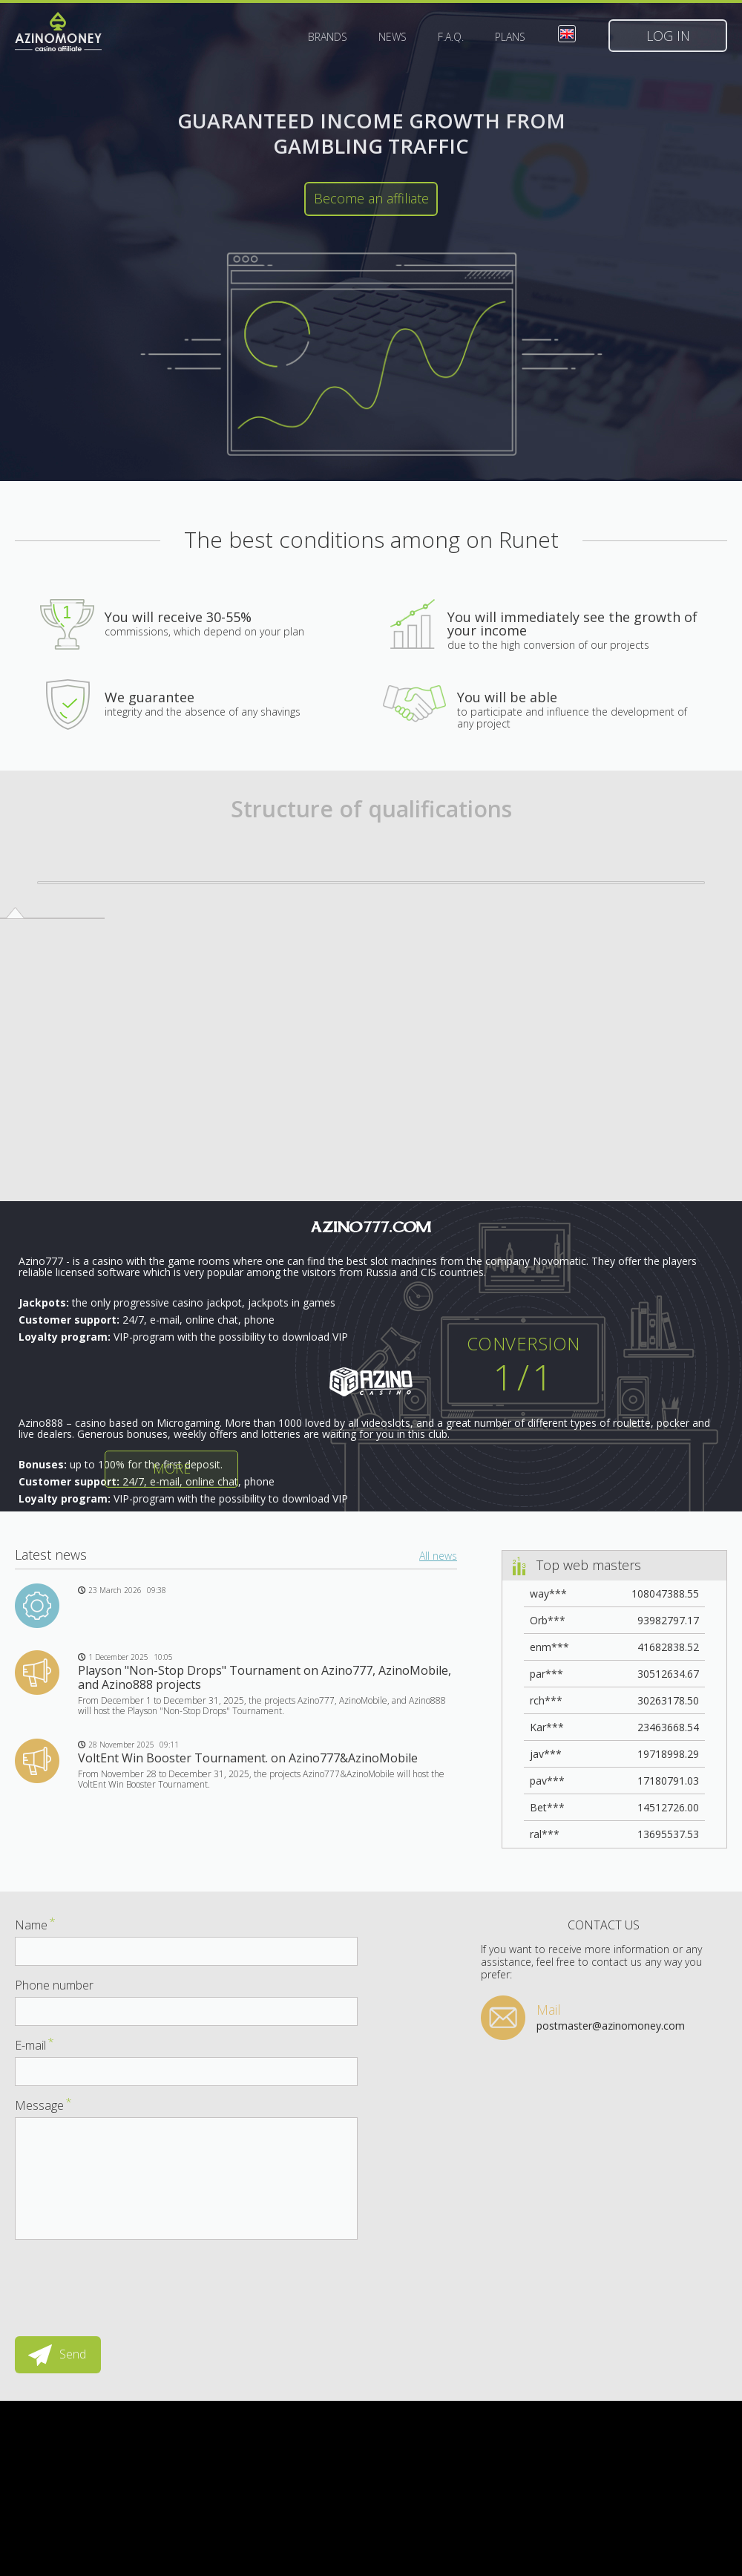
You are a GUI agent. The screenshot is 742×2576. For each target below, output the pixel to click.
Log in (668, 36)
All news (438, 1556)
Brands (327, 37)
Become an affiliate (371, 198)
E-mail (34, 2045)
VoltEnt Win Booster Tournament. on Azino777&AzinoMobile (248, 1758)
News (392, 37)
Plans (510, 37)
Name (35, 1925)
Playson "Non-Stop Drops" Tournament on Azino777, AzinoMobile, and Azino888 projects (264, 1677)
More (172, 1468)
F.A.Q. (451, 37)
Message (43, 2105)
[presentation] (127, 2281)
